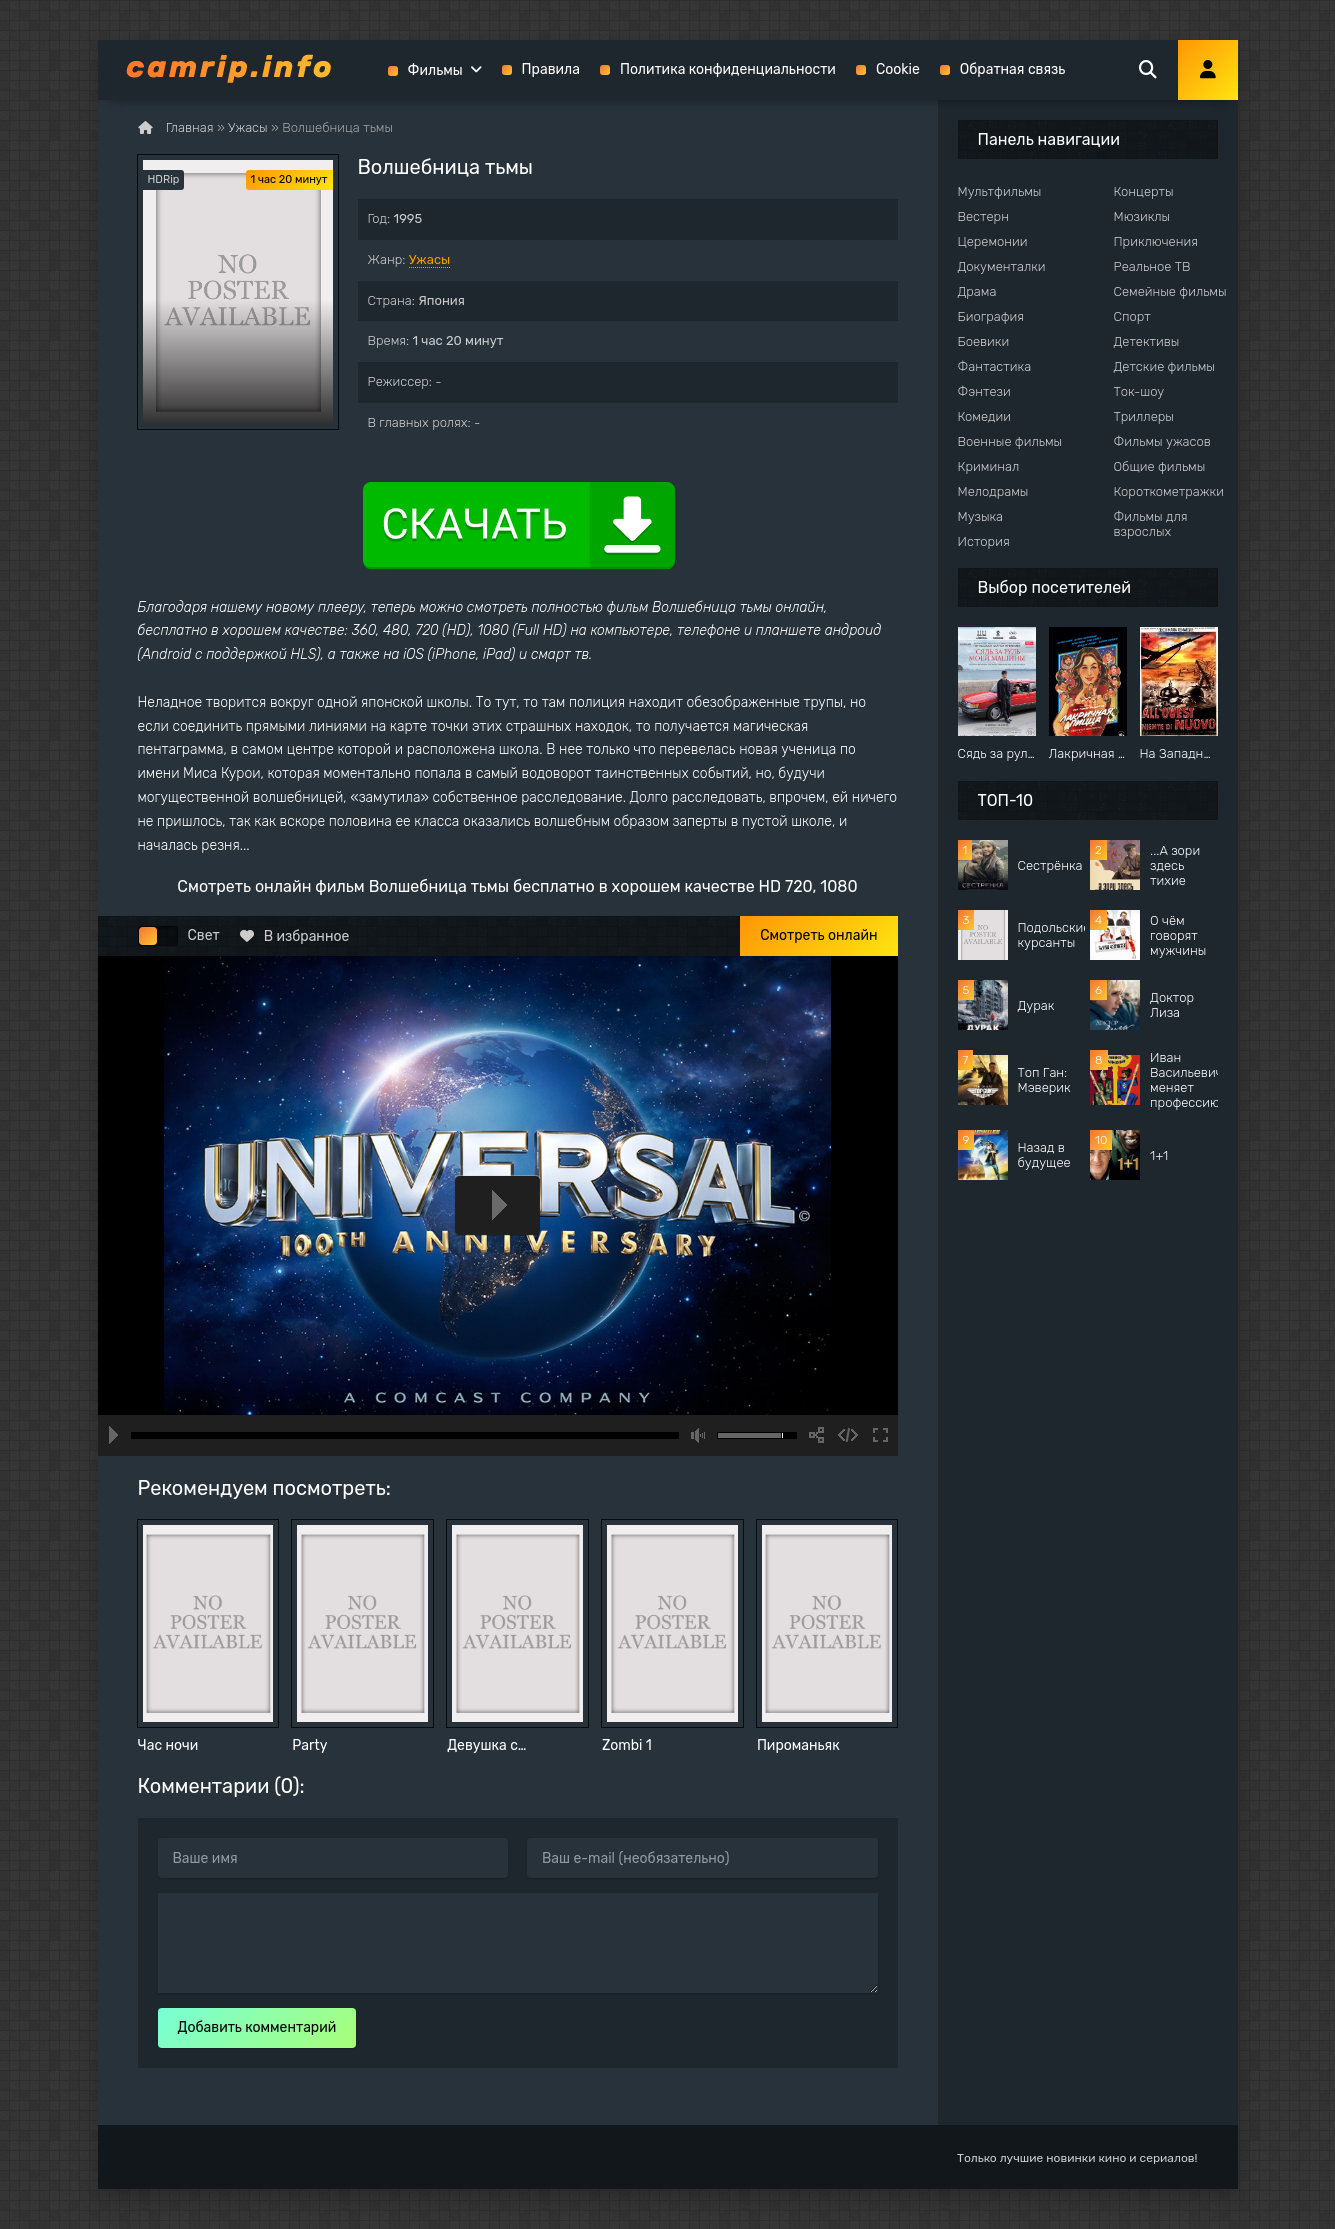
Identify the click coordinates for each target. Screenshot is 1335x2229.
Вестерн (983, 216)
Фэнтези (984, 391)
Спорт (1132, 316)
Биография (991, 316)
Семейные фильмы (1170, 291)
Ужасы (430, 259)
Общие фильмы (1160, 466)
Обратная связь (1013, 69)
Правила (551, 69)
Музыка (981, 516)
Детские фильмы (1164, 366)
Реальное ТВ (1152, 266)
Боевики (984, 341)
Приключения (1156, 241)
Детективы (1147, 341)
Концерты (1144, 191)
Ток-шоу (1139, 391)
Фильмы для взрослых (1151, 524)
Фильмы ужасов (1162, 441)
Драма (977, 291)
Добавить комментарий (257, 2027)
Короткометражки (1169, 491)
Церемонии (993, 241)
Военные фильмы (1010, 441)
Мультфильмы (1000, 191)
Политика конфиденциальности (728, 69)
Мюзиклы (1142, 216)
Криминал (989, 466)
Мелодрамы (993, 491)
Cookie (898, 69)
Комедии (985, 416)
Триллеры (1144, 416)
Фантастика (995, 366)
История (984, 541)
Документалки (1002, 266)
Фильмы (435, 70)
